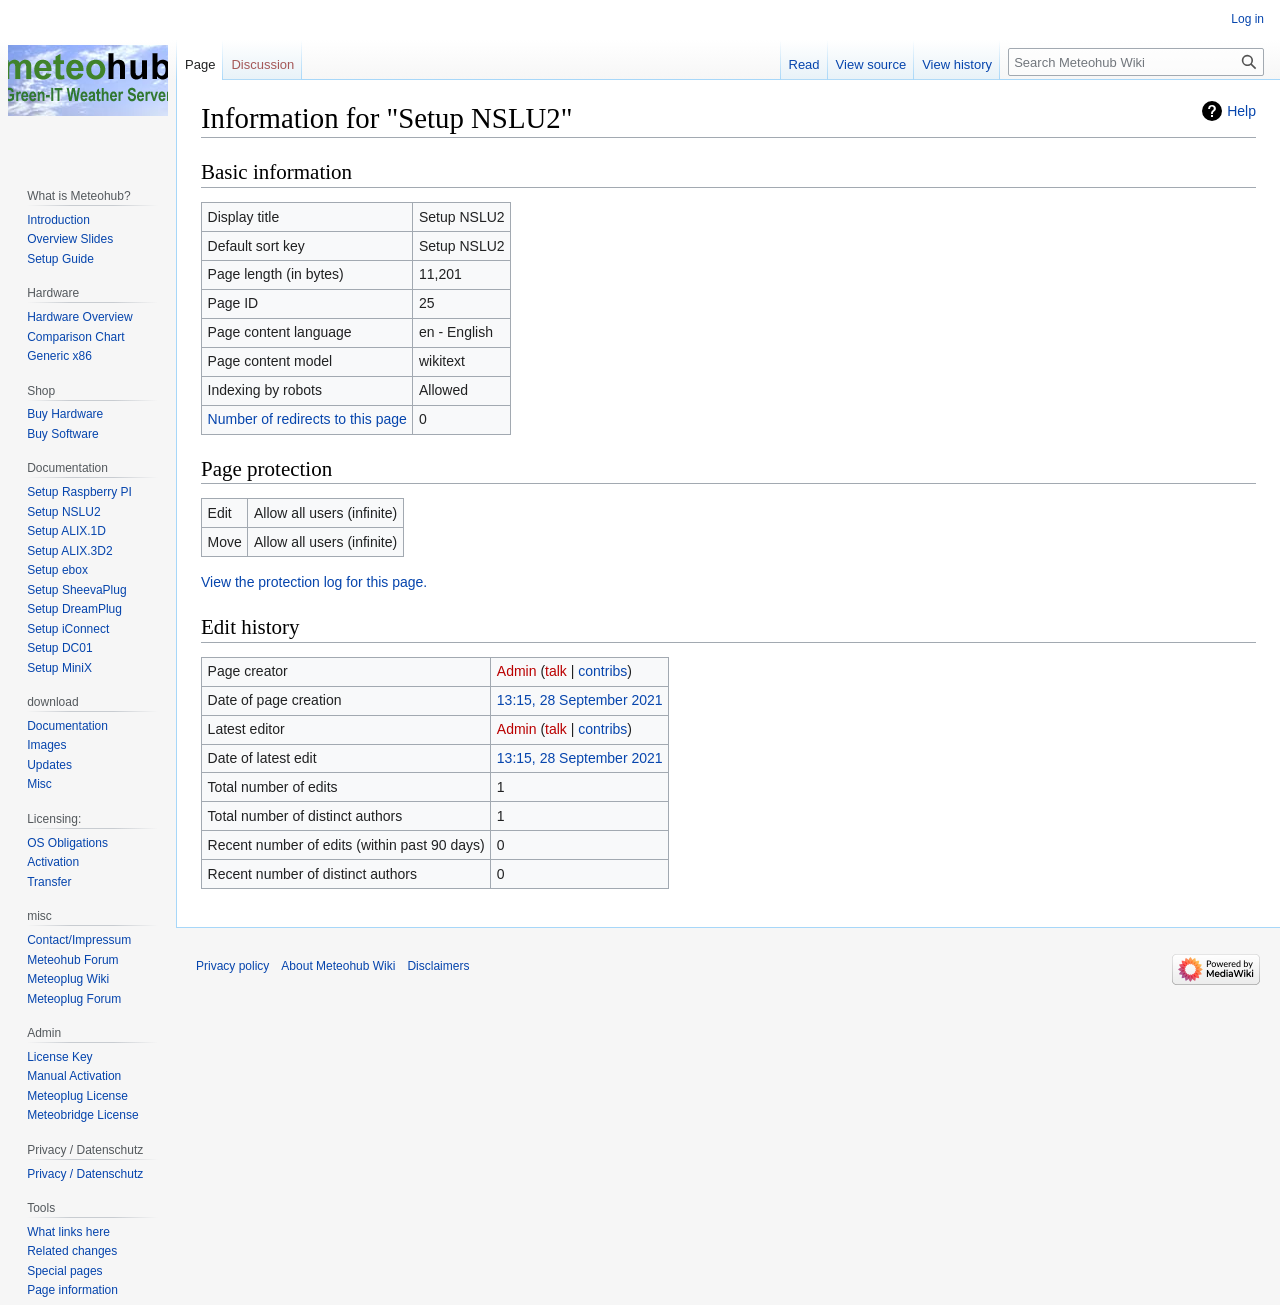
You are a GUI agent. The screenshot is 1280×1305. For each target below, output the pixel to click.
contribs (602, 671)
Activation (53, 862)
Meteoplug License (77, 1096)
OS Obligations (67, 843)
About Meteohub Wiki (338, 966)
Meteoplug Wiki (68, 979)
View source (871, 64)
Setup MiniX (59, 668)
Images (46, 745)
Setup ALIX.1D (66, 531)
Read (804, 64)
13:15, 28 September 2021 (580, 700)
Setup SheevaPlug (76, 590)
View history (957, 64)
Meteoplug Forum (74, 999)
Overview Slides (70, 239)
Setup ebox (57, 570)
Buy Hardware (65, 414)
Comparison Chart (75, 337)
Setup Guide (60, 259)
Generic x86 (59, 356)
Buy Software (62, 434)
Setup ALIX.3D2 (69, 551)
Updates (49, 765)
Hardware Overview (79, 317)
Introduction (58, 220)
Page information (72, 1290)
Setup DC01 (59, 648)
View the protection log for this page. (314, 582)
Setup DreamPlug (74, 609)
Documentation (67, 726)
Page (200, 64)
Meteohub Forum (72, 960)
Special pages (64, 1271)
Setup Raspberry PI (79, 492)
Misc (39, 784)
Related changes (72, 1251)
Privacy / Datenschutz (85, 1174)
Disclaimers (438, 966)
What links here (68, 1232)
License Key (59, 1057)
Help (1241, 111)
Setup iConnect (68, 629)
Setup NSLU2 (63, 512)
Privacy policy (232, 966)
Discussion (262, 64)
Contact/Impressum (79, 940)
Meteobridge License (82, 1115)
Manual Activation (74, 1076)
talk (556, 671)
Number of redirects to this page (307, 419)
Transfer (49, 882)
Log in (1247, 19)
